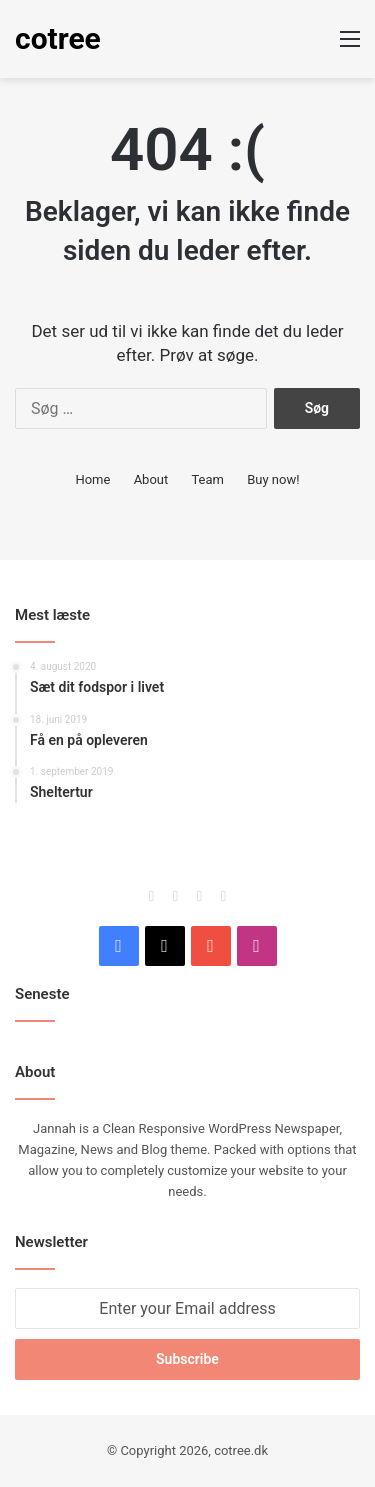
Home (92, 479)
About (151, 479)
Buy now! (273, 479)
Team (207, 479)
